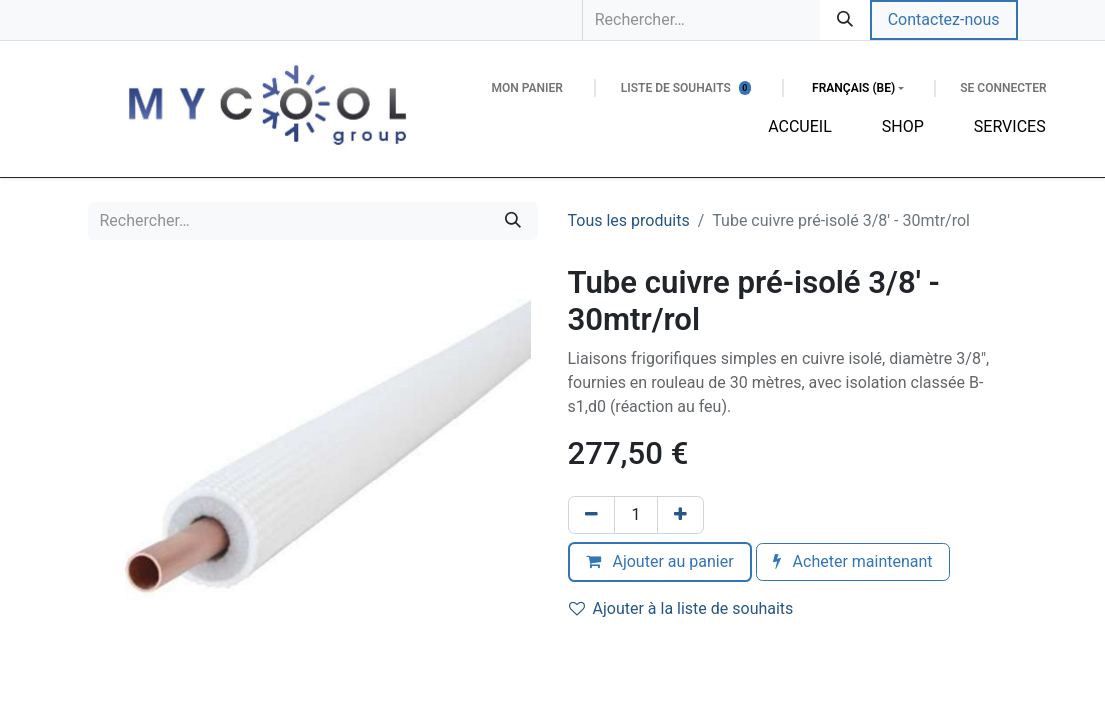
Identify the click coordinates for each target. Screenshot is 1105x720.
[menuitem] (800, 127)
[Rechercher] (845, 20)
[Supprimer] (591, 515)
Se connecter (1003, 88)
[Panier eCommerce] (526, 88)
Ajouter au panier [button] (660, 561)
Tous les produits (629, 220)
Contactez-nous (944, 19)
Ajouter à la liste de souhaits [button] (681, 608)
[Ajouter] (680, 515)
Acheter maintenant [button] (853, 561)
